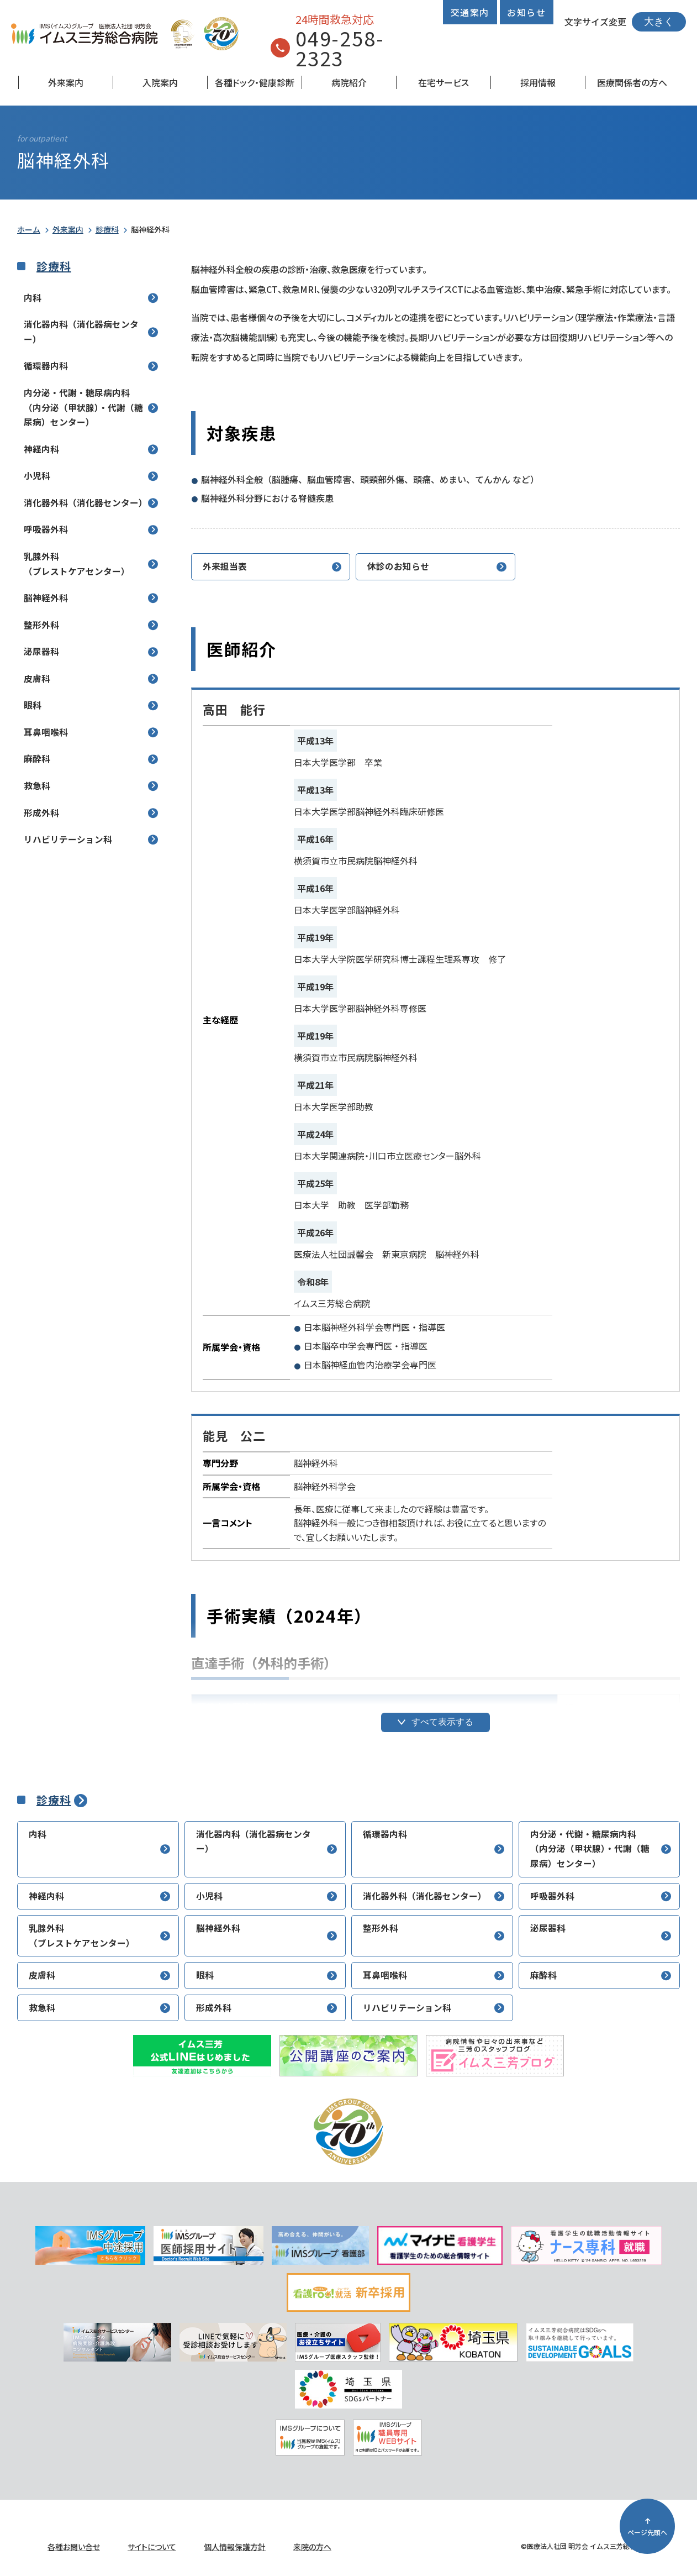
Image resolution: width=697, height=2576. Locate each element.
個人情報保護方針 (235, 2546)
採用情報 (538, 82)
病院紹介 (349, 82)
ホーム (28, 229)
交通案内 (470, 12)
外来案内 (65, 82)
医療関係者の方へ (632, 82)
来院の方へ (312, 2546)
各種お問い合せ (73, 2546)
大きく (659, 21)
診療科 (107, 229)
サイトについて (152, 2546)
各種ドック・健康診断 (254, 82)
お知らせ (526, 12)
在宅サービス (443, 82)
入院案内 (160, 82)
